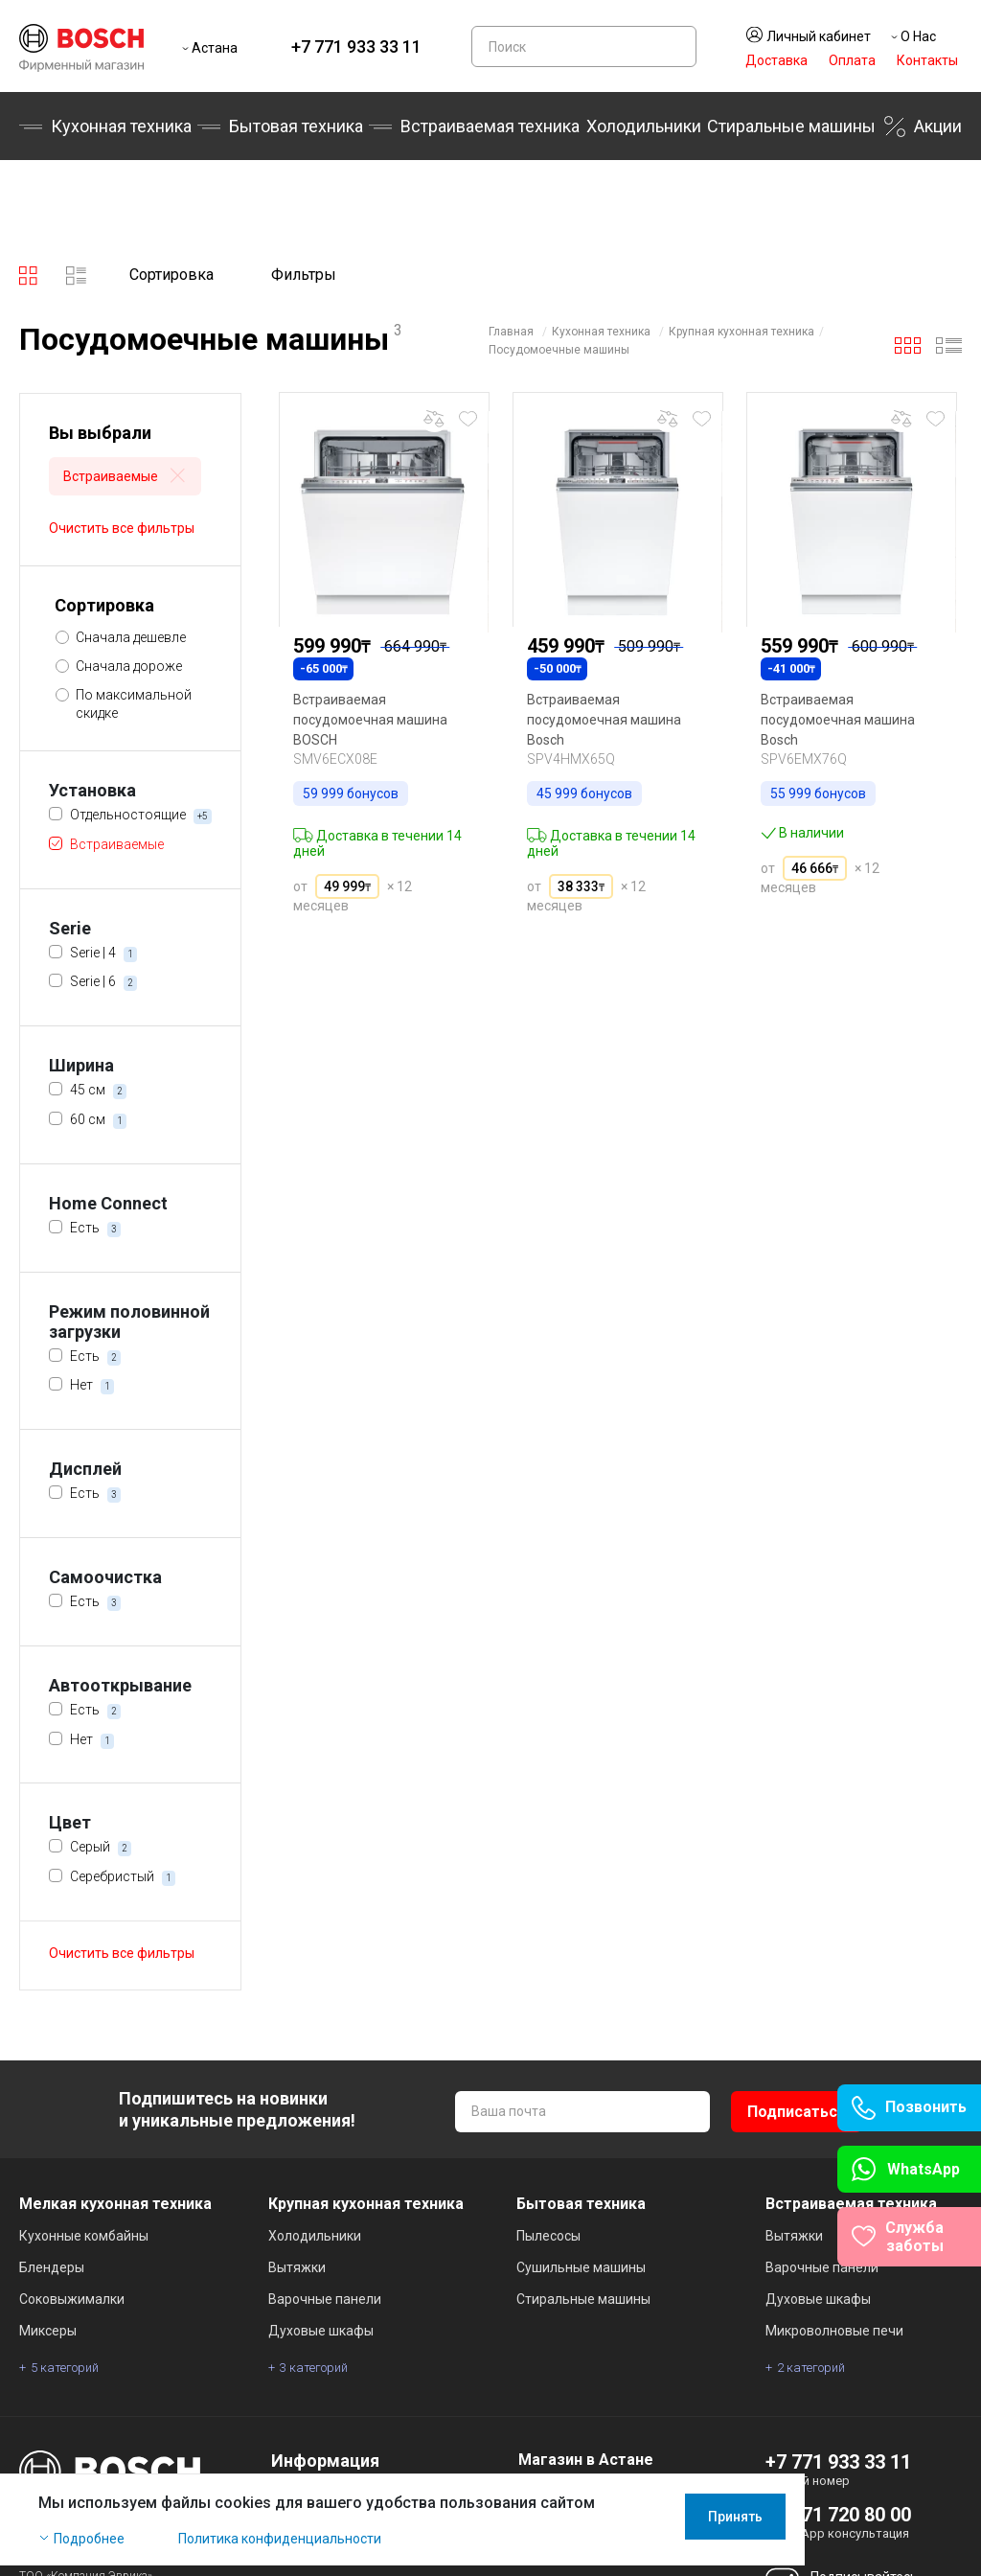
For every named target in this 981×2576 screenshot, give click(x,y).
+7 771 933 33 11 (356, 46)
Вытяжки (297, 2267)
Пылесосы (548, 2235)
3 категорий (314, 2367)
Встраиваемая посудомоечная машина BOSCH (370, 720)
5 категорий (65, 2367)
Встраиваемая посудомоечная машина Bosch (604, 720)
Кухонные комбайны (83, 2235)
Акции (938, 126)
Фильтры (303, 274)
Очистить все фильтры (121, 528)
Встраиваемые (125, 477)
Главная (511, 331)
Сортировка (171, 274)
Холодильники (643, 126)
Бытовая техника (296, 126)
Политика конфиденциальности (279, 2549)
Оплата (852, 60)
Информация (325, 2460)
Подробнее (89, 2549)
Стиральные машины (791, 126)
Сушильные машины (581, 2267)
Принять (911, 2527)
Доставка (776, 60)
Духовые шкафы (321, 2330)
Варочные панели (324, 2299)
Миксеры (48, 2330)
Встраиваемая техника (490, 126)
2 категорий (811, 2367)
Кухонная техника (121, 126)
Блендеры (51, 2267)
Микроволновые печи (834, 2330)
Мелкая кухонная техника (115, 2204)
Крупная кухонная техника (741, 331)
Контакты (927, 60)
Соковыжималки (72, 2299)
